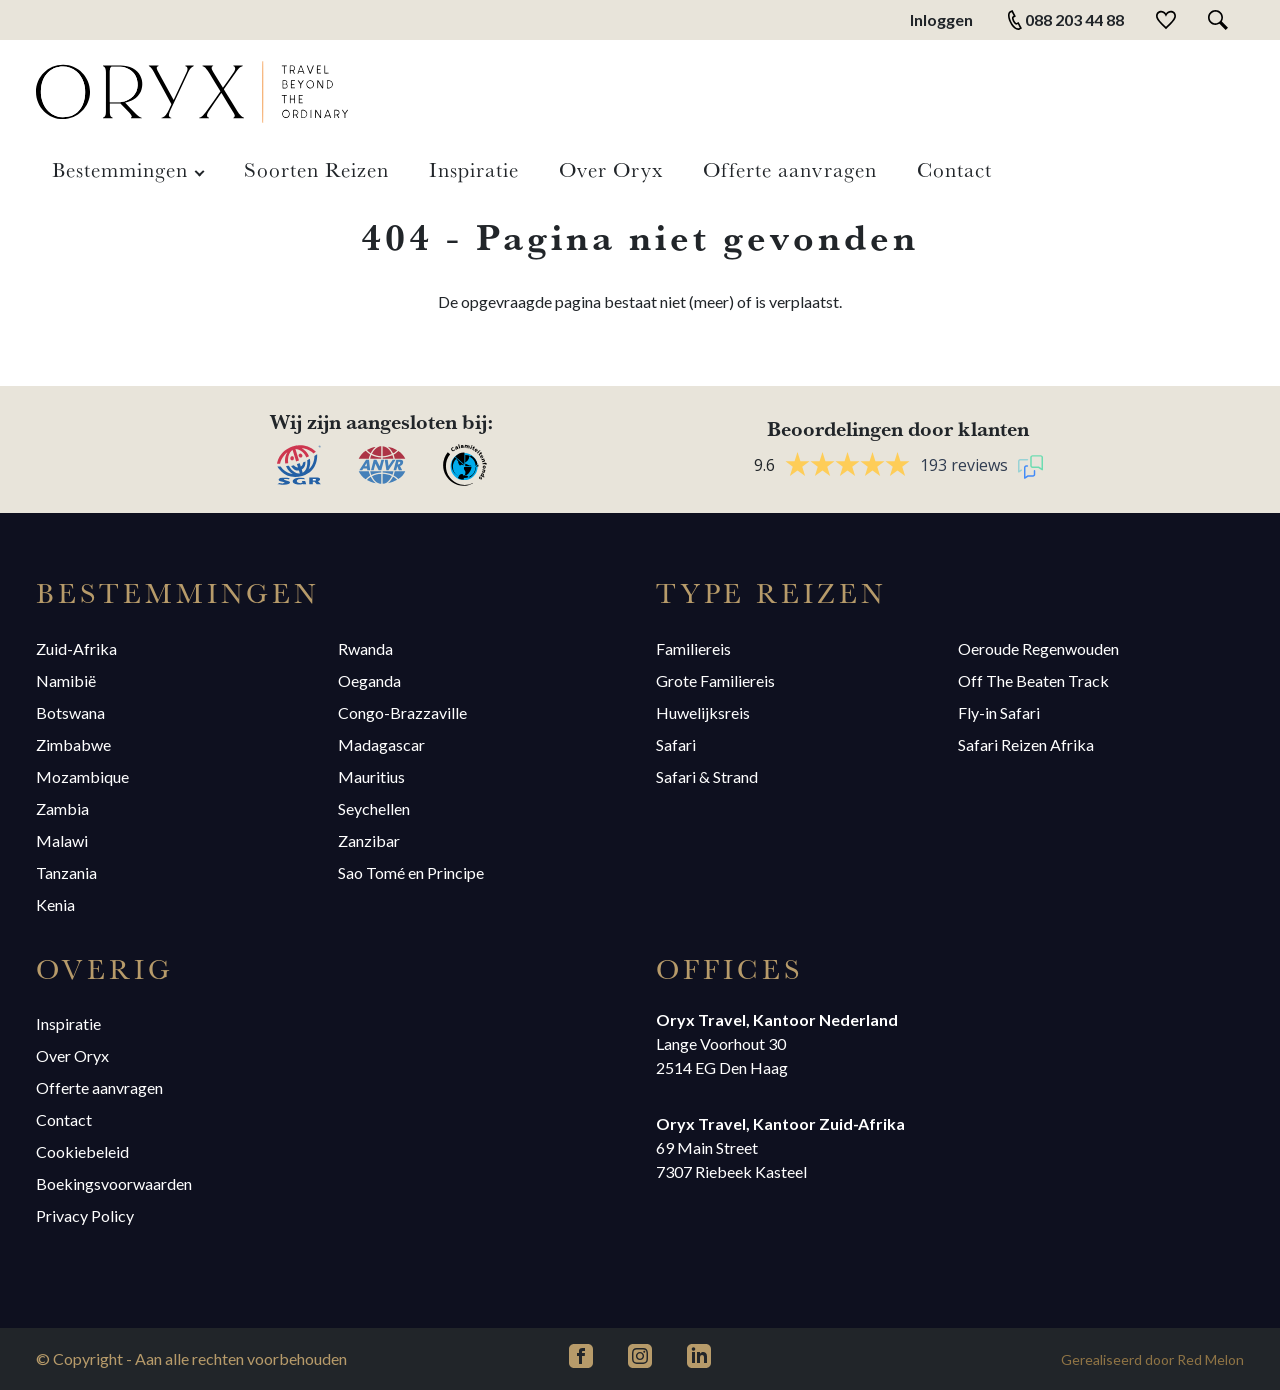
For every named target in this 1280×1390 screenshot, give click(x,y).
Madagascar (381, 744)
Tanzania (66, 872)
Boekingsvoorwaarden (114, 1183)
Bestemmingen (120, 169)
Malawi (62, 840)
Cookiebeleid (82, 1151)
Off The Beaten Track (1033, 680)
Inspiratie (474, 169)
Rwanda (365, 648)
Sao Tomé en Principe (411, 872)
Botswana (70, 712)
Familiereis (693, 648)
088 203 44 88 (1064, 20)
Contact (954, 169)
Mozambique (82, 776)
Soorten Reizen (316, 169)
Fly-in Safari (999, 712)
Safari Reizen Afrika (1026, 744)
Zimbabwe (73, 744)
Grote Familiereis (715, 680)
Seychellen (374, 808)
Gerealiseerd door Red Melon (1152, 1359)
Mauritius (371, 776)
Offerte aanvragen (790, 169)
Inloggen (941, 19)
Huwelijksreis (703, 712)
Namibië (66, 680)
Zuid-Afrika (76, 648)
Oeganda (369, 680)
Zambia (62, 808)
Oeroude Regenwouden (1038, 648)
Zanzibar (369, 840)
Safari (676, 744)
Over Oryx (611, 169)
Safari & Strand (707, 776)
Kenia (55, 904)
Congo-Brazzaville (402, 712)
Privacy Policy (85, 1215)
